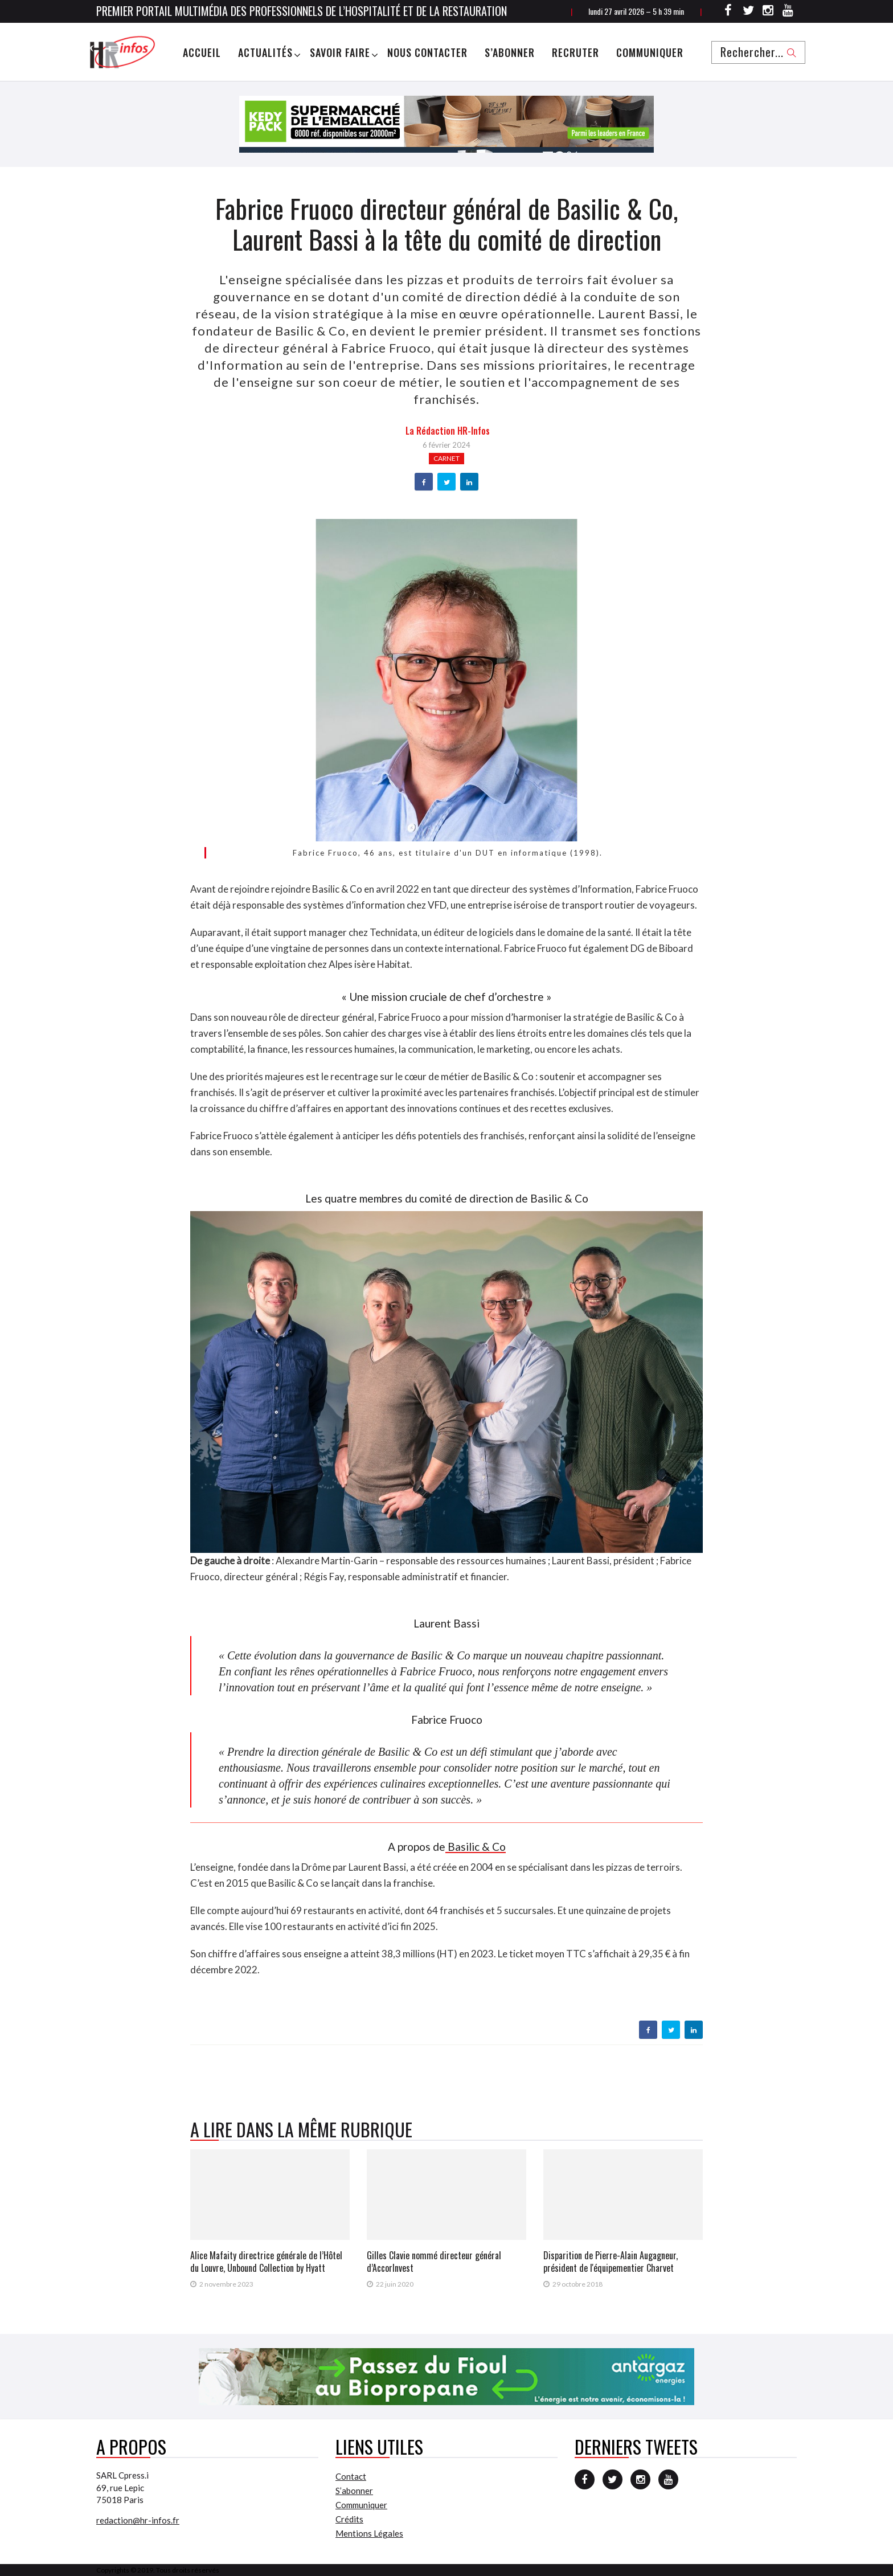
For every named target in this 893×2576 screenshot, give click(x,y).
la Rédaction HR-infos (447, 430)
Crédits (349, 2519)
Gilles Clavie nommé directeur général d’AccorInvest (434, 2261)
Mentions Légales (369, 2533)
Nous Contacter (427, 52)
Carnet (446, 458)
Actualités (265, 52)
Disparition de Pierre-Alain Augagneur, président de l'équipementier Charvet (610, 2261)
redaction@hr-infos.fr (137, 2520)
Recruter (575, 52)
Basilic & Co (475, 1846)
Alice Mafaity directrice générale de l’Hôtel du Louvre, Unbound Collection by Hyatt (266, 2261)
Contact (350, 2476)
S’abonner (510, 52)
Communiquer (649, 52)
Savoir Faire (340, 52)
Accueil (202, 52)
